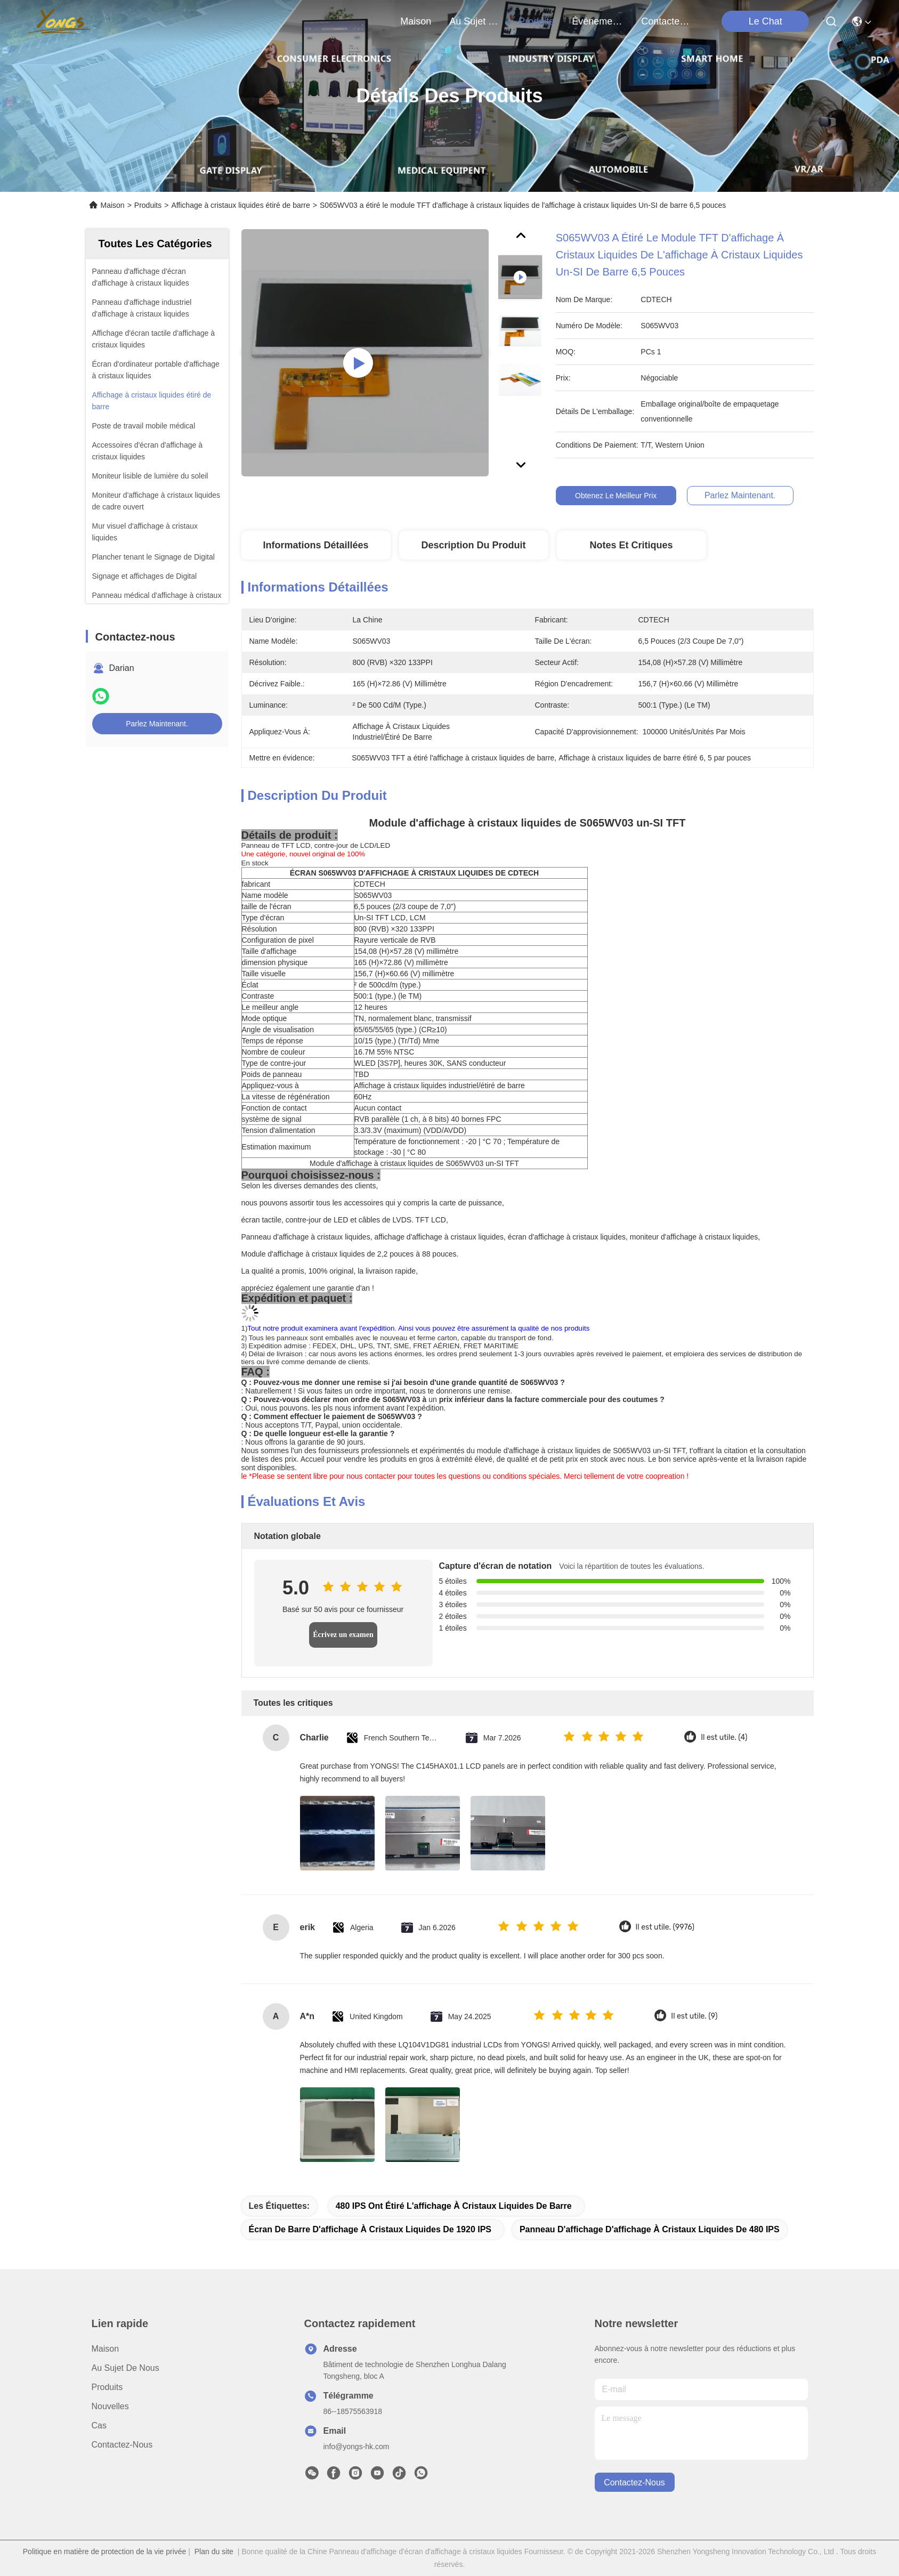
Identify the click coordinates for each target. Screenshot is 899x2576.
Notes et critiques (631, 545)
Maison (415, 21)
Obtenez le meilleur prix (631, 495)
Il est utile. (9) (694, 2016)
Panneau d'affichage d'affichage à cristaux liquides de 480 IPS (650, 2229)
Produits (147, 205)
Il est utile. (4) (724, 1737)
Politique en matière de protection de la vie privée (105, 2551)
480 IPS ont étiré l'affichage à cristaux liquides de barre (454, 2205)
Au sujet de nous (125, 2367)
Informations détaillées (315, 545)
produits (536, 21)
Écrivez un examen (343, 1635)
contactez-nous (666, 21)
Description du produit (473, 545)
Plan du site (214, 2551)
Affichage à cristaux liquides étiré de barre (240, 205)
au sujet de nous (474, 21)
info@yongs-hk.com (356, 2446)
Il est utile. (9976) (665, 1927)
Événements (597, 21)
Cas (99, 2425)
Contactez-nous (122, 2444)
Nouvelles (110, 2406)
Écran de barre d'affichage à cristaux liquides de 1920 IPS (370, 2229)
